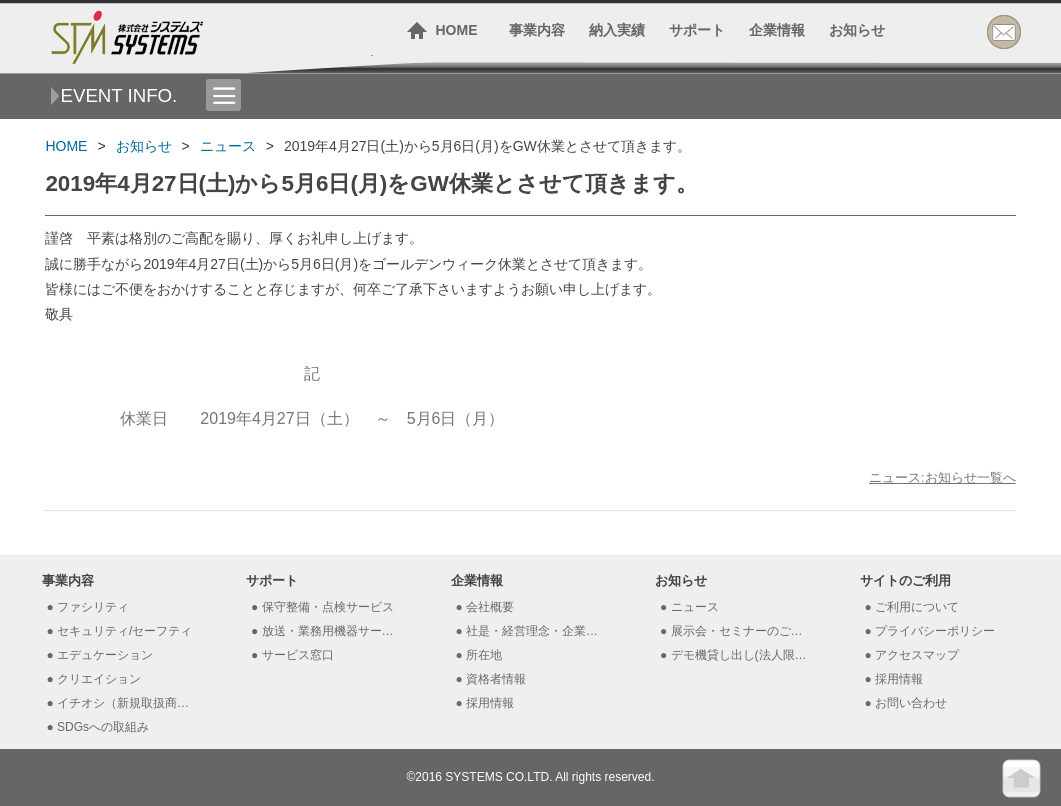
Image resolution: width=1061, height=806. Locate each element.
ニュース (228, 146)
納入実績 (617, 30)
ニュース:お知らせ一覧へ (942, 477)
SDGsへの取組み (103, 727)
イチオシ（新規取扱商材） (126, 703)
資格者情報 (496, 679)
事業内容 (537, 30)
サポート (697, 30)
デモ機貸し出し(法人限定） (740, 655)
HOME (457, 30)
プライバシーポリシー (935, 631)
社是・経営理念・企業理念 (535, 631)
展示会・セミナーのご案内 (740, 631)
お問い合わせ (911, 703)
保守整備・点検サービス (328, 607)
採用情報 (490, 703)
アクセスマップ (917, 655)
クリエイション (99, 679)
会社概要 (490, 607)
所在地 (484, 655)
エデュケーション (105, 655)
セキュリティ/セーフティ (124, 631)
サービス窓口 (298, 655)
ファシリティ (93, 607)
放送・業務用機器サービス (331, 631)
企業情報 (777, 30)
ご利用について (917, 607)
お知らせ (857, 30)
